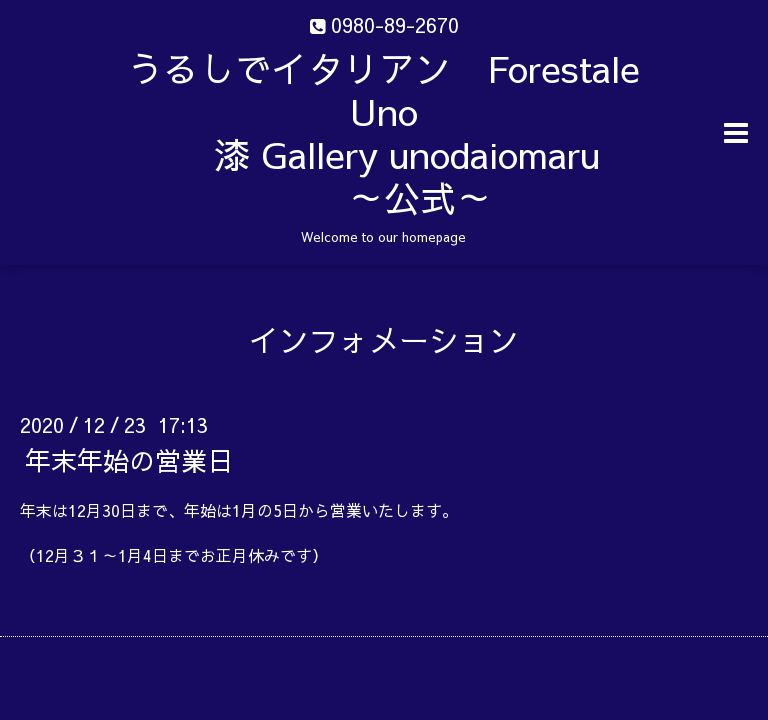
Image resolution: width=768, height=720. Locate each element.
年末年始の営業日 (129, 460)
